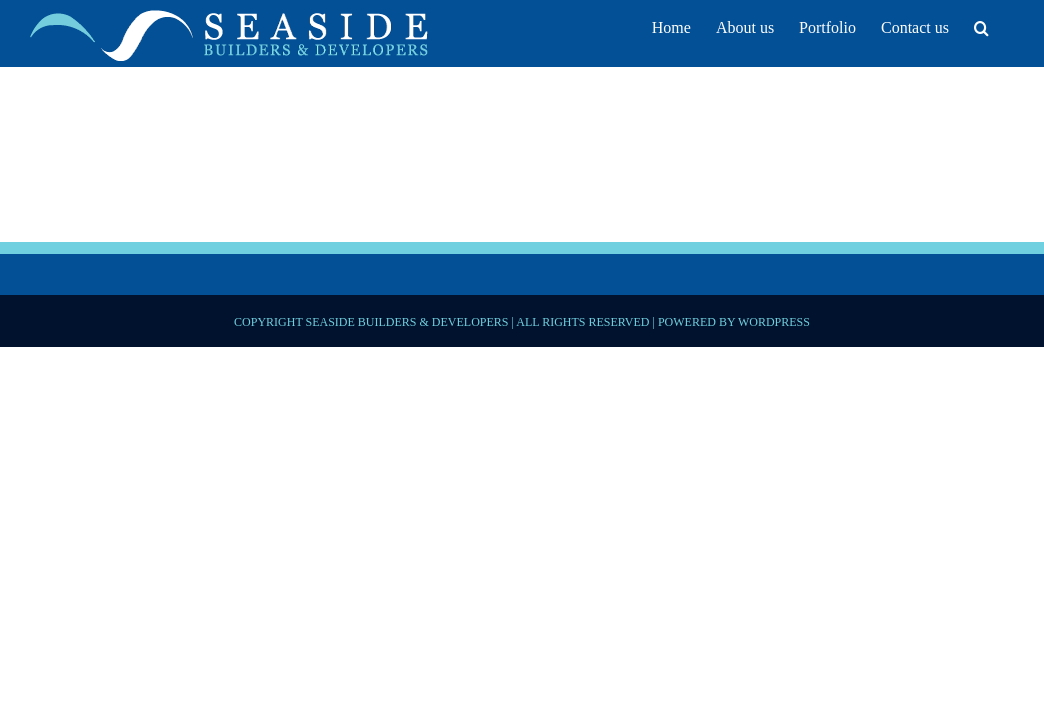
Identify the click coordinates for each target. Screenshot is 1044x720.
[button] (1006, 25)
